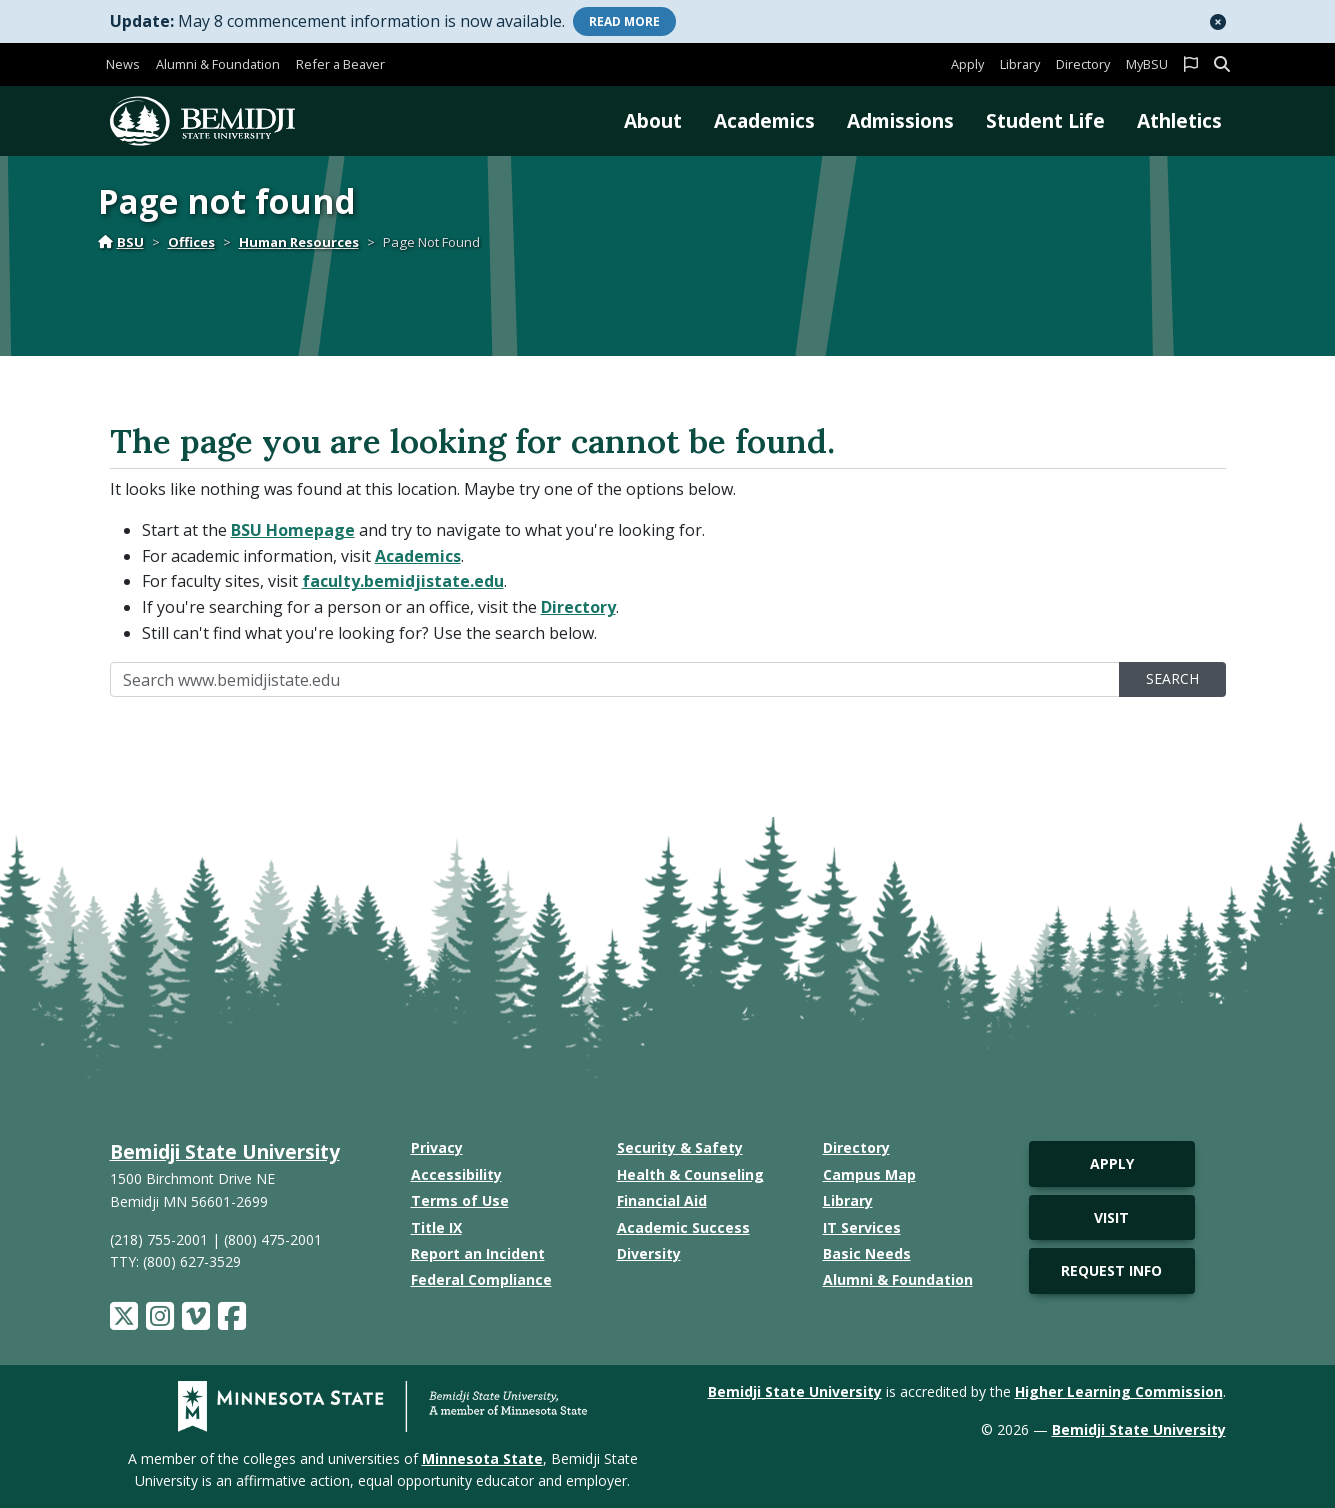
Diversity (649, 1253)
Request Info (1111, 1270)
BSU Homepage (293, 530)
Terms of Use (460, 1200)
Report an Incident (478, 1253)
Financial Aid (662, 1200)
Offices (191, 242)
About (653, 120)
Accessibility (456, 1174)
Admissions (900, 120)
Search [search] (1172, 678)
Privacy (437, 1147)
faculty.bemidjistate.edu (403, 581)
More (624, 21)
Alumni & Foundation (218, 64)
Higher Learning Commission (1119, 1391)
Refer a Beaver (340, 64)
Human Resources (299, 242)
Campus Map (869, 1174)
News (123, 64)
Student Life (1045, 120)
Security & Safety (680, 1147)
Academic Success (683, 1227)
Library (1020, 64)
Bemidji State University (225, 1151)
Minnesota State (482, 1458)
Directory (1083, 64)
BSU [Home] (121, 242)
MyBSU (1147, 64)
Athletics (1179, 120)
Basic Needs (867, 1253)
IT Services (862, 1227)
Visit (1111, 1217)
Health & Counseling (690, 1174)
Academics (764, 120)
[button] (1218, 22)
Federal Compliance (481, 1279)
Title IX (436, 1227)
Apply (967, 64)
